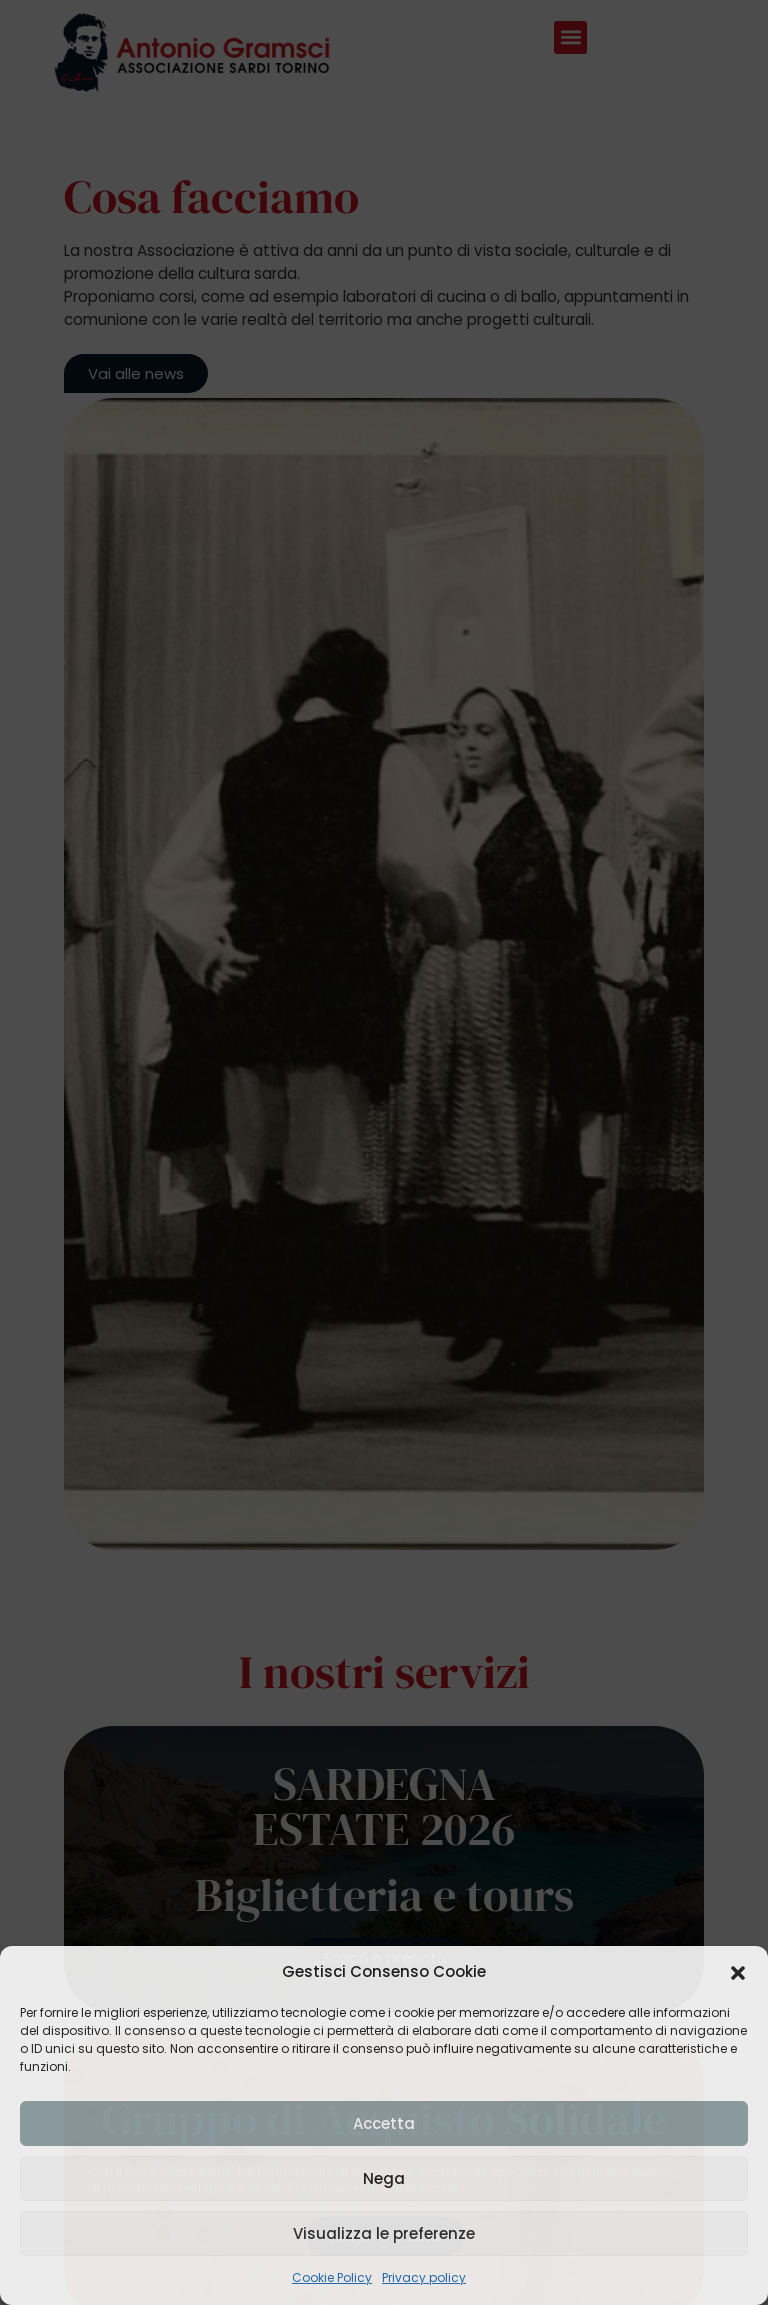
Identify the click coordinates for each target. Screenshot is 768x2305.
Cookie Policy (332, 2277)
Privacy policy (424, 2277)
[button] (738, 1973)
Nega (384, 2178)
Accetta (384, 2123)
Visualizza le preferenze (384, 2233)
